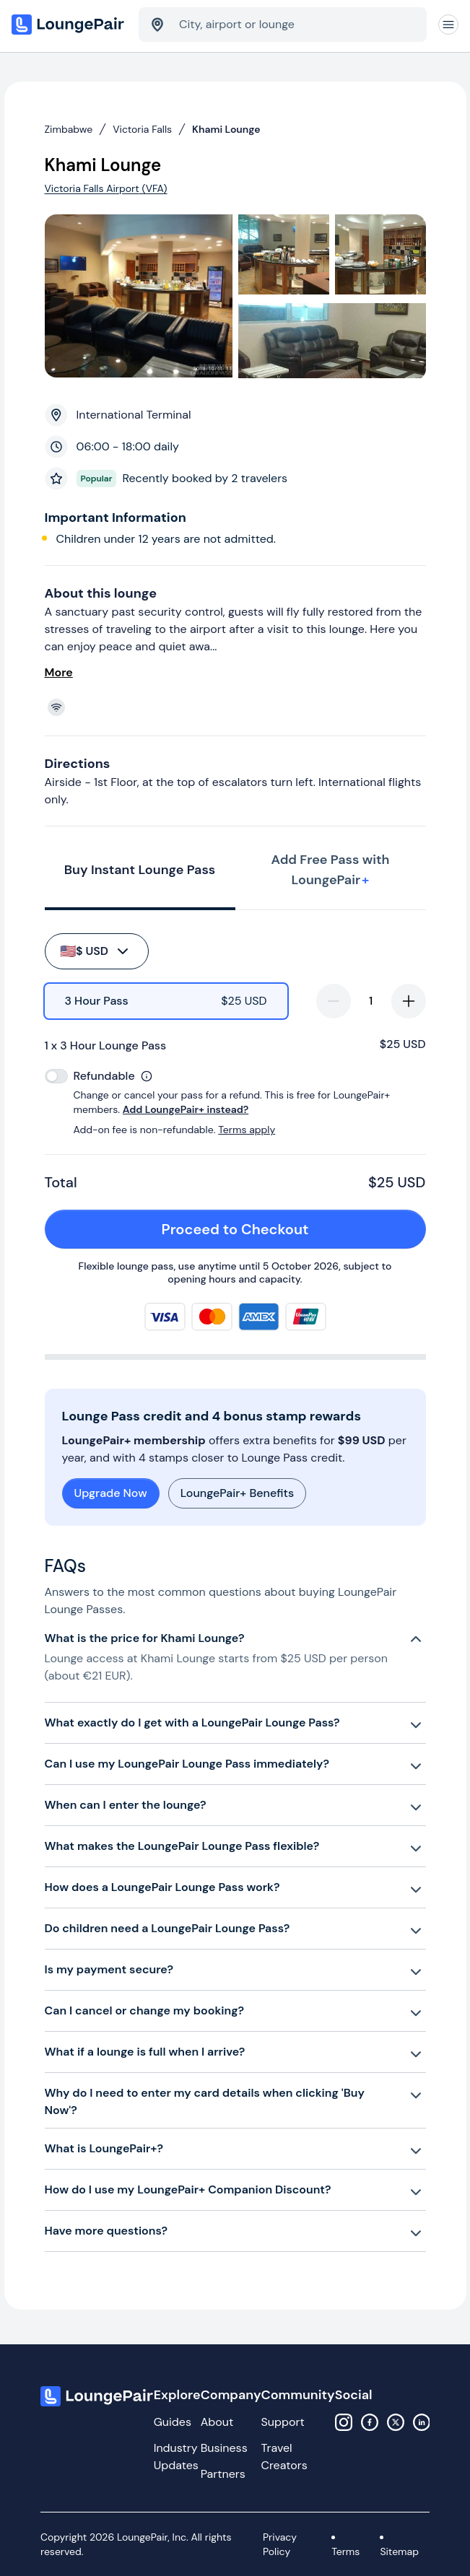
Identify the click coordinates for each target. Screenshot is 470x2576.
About (217, 2421)
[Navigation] (448, 24)
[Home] (69, 24)
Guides (172, 2421)
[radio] (166, 1001)
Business (224, 2447)
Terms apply (246, 1129)
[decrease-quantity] (333, 1001)
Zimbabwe (69, 129)
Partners (223, 2473)
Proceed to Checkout (286, 1229)
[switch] (56, 1076)
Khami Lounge (226, 129)
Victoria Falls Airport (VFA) (106, 188)
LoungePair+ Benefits (237, 1493)
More (59, 672)
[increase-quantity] (408, 1001)
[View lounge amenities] (238, 707)
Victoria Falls (142, 129)
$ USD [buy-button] (95, 951)
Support (283, 2421)
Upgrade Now (110, 1493)
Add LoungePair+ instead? (185, 1109)
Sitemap (399, 2551)
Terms (345, 2551)
